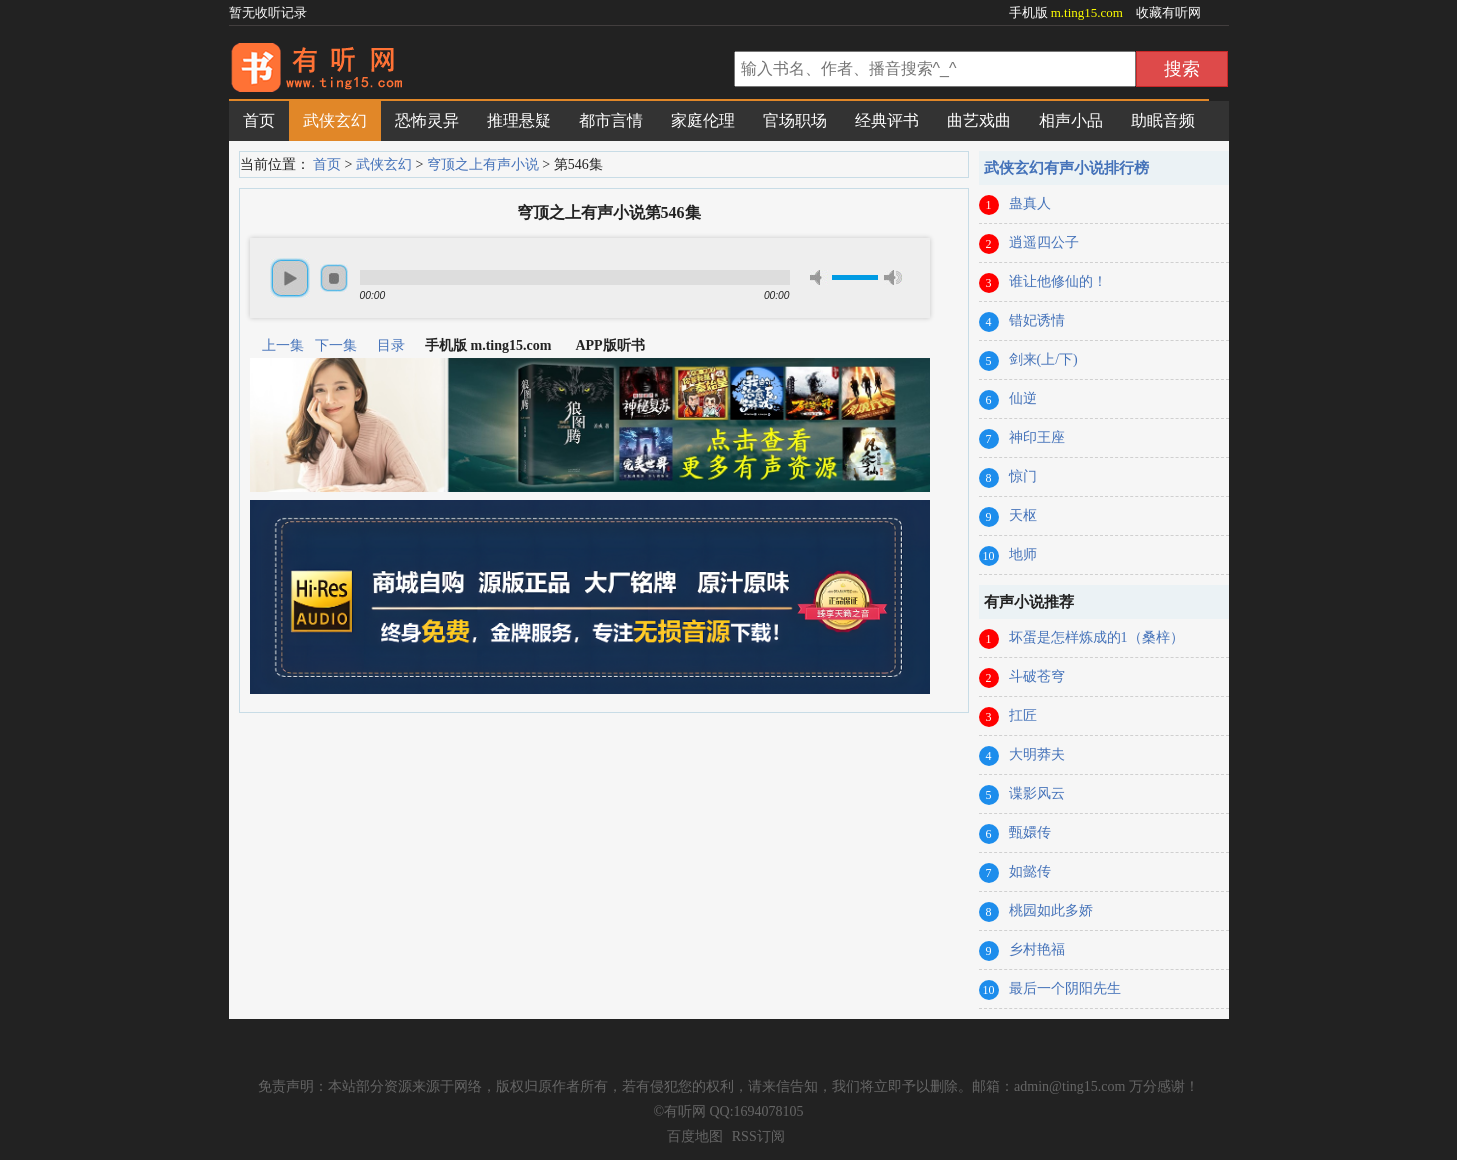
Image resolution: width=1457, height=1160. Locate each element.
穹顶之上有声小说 (483, 164)
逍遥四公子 (1044, 242)
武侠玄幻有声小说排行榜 (1066, 168)
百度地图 (695, 1136)
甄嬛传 (1030, 832)
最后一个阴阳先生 (1065, 988)
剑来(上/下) (1043, 359)
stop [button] (334, 278)
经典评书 (887, 120)
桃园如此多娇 (1051, 910)
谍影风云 (1037, 793)
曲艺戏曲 (979, 120)
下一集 (336, 345)
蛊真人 (1030, 203)
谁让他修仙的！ (1058, 281)
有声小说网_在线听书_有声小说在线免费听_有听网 (479, 71)
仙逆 (1023, 398)
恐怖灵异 (427, 120)
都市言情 (611, 120)
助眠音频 (1163, 120)
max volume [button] (893, 277)
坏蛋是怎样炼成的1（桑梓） (1096, 637)
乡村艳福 (1037, 949)
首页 (259, 120)
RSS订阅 (758, 1136)
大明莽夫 (1037, 754)
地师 (1023, 554)
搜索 (1182, 69)
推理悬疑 (519, 120)
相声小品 (1071, 120)
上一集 (283, 345)
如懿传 (1030, 871)
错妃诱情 (1037, 320)
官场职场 (795, 120)
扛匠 (1023, 715)
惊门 (1023, 476)
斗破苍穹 (1037, 676)
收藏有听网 (1168, 12)
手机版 (1068, 12)
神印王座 (1037, 437)
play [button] (290, 278)
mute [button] (819, 277)
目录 (391, 345)
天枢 (1023, 515)
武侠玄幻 (335, 120)
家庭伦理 (703, 120)
